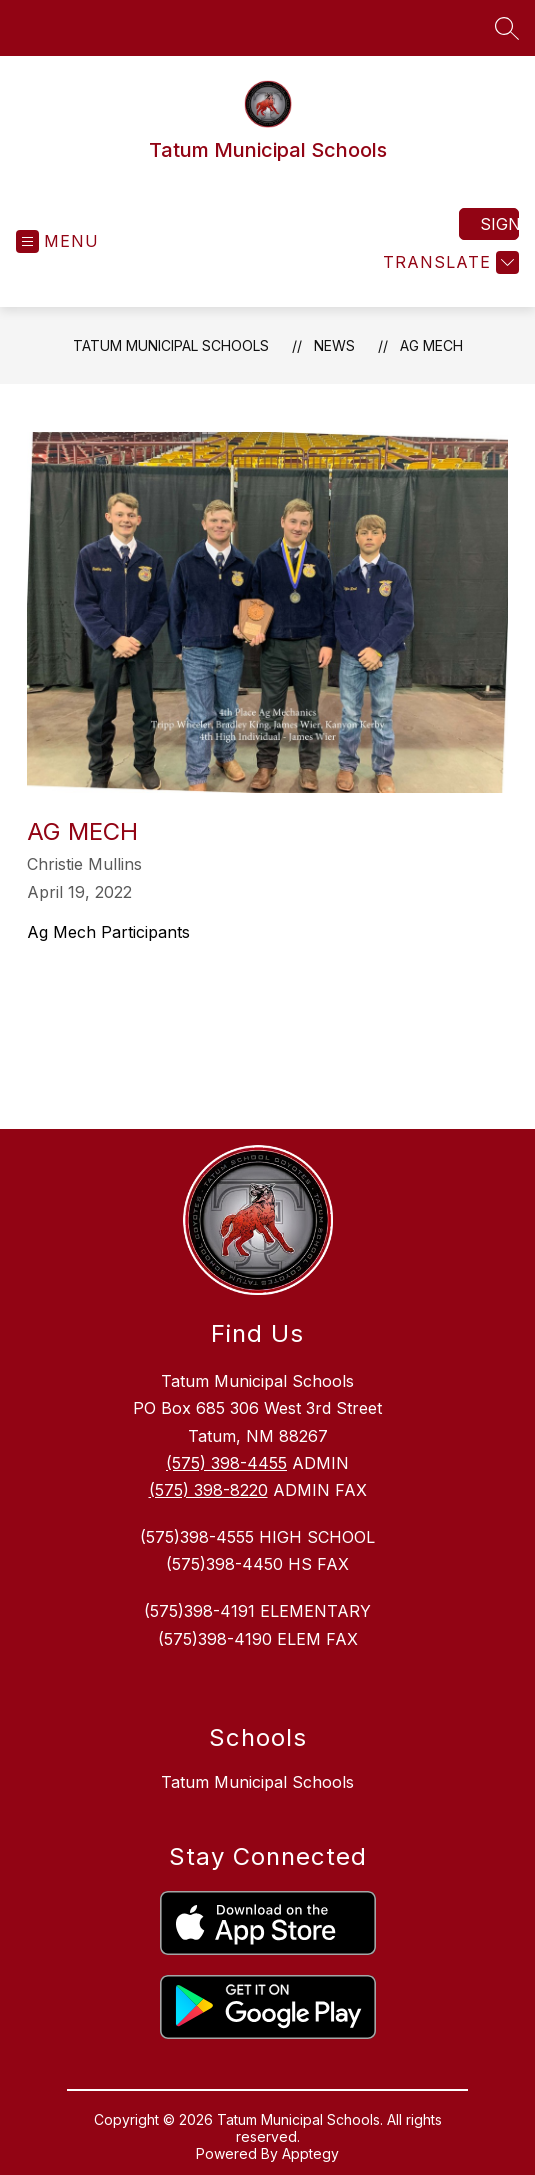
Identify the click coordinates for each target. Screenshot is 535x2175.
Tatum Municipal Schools (171, 345)
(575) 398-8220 (208, 1490)
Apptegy (310, 2153)
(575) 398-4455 (226, 1463)
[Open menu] (57, 241)
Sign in (499, 224)
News (334, 345)
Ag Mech (431, 345)
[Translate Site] (448, 262)
